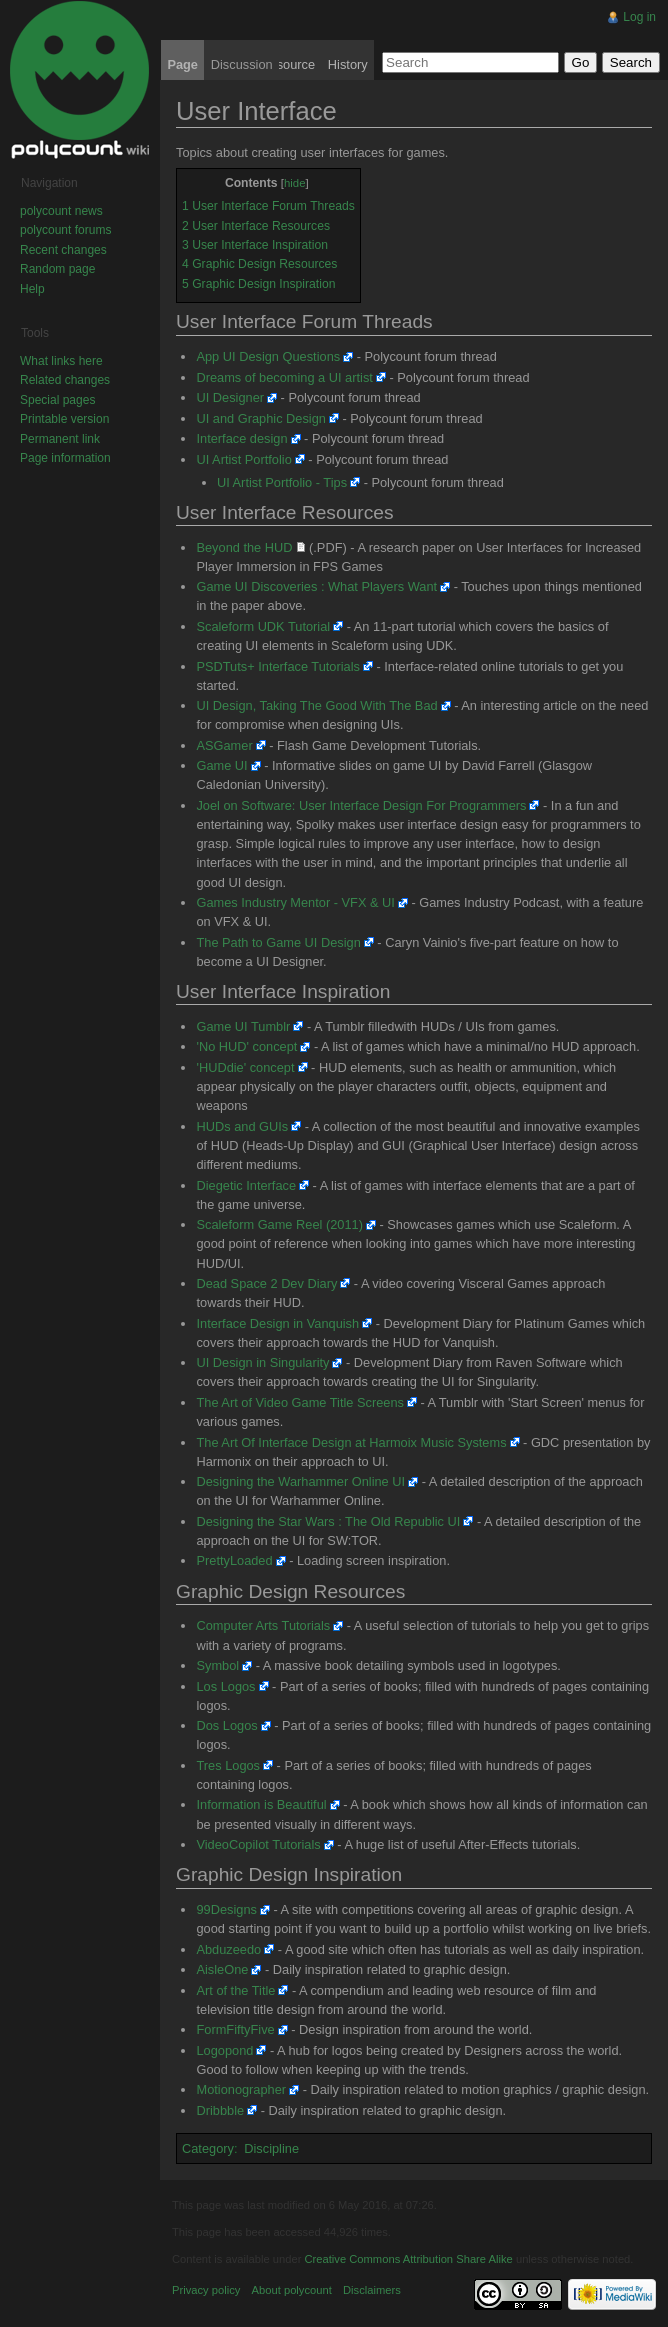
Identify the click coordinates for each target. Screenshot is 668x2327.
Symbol (217, 1665)
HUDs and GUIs (242, 1126)
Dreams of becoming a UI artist (284, 377)
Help (32, 289)
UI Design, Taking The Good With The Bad (316, 705)
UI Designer (230, 397)
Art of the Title (235, 1990)
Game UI (221, 765)
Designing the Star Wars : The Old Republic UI (328, 1521)
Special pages (57, 400)
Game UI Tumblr (243, 1026)
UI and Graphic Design (260, 418)
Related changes (65, 380)
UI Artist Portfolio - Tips (282, 482)
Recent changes (63, 250)
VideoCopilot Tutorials (258, 1844)
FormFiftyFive (235, 2029)
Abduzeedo (228, 1949)
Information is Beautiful (261, 1804)
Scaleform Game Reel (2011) (279, 1224)
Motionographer (241, 2089)
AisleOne (222, 1969)
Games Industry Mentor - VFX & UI (295, 902)
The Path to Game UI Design (278, 942)
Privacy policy (206, 2290)
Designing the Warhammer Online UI (300, 1481)
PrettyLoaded (234, 1560)
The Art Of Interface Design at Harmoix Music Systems (351, 1442)
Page (182, 64)
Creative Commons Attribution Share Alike (408, 2259)
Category (208, 2148)
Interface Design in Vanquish (277, 1323)
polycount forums (65, 230)
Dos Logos (226, 1725)
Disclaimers (372, 2290)
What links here (61, 361)
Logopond (224, 2050)
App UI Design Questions (268, 356)
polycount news (61, 211)
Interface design (241, 438)
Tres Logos (228, 1765)
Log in (639, 17)
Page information (65, 458)
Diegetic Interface (246, 1185)
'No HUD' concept (246, 1046)
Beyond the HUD (244, 547)
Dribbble (220, 2110)
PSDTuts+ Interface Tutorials (277, 666)
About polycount (292, 2290)
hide (295, 183)
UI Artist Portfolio (243, 459)
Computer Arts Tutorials (263, 1625)
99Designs (226, 1909)
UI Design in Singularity (262, 1362)
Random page (57, 269)
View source (280, 64)
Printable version (64, 419)
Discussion (242, 64)
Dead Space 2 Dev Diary (266, 1283)
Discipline (271, 2148)
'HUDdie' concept (245, 1067)
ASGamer (224, 745)
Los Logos (225, 1686)
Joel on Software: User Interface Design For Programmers (361, 805)
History (348, 64)
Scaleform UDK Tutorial (263, 626)
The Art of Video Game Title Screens (299, 1402)
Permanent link (60, 439)
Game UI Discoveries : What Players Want (316, 586)
